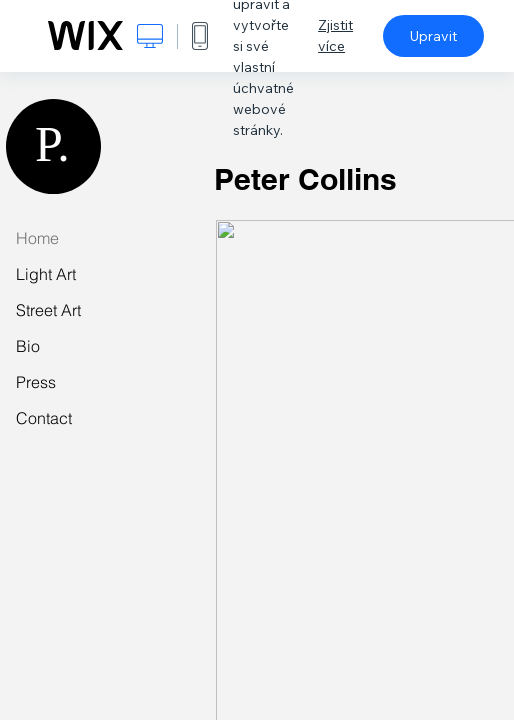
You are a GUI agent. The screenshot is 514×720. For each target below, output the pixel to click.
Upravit (433, 36)
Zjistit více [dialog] (335, 35)
